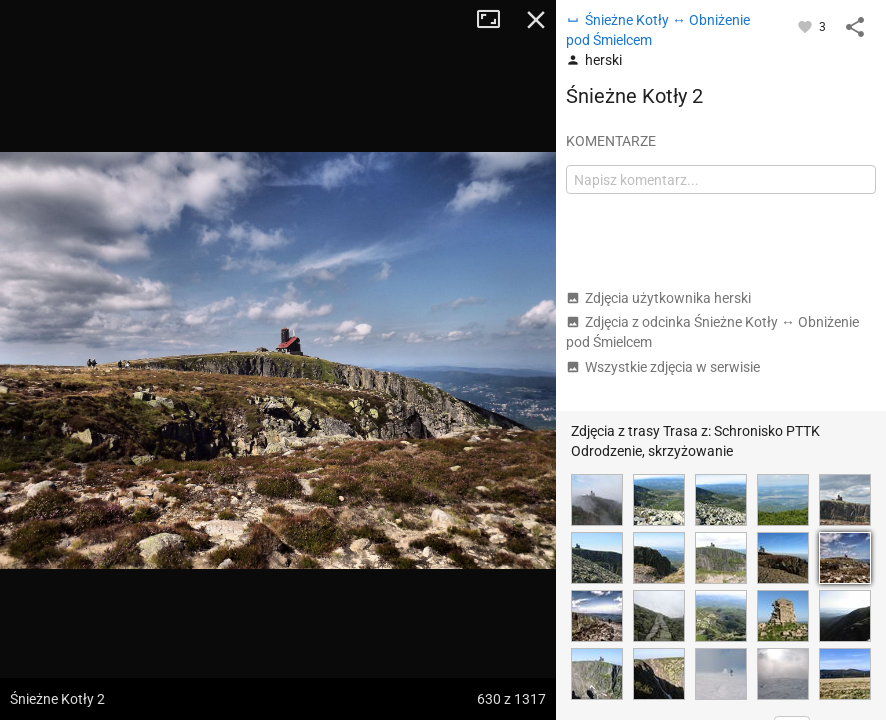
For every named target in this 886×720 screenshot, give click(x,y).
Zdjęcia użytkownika (658, 298)
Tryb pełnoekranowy (496, 20)
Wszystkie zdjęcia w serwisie (663, 367)
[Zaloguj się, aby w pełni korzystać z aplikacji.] (806, 26)
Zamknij (536, 20)
